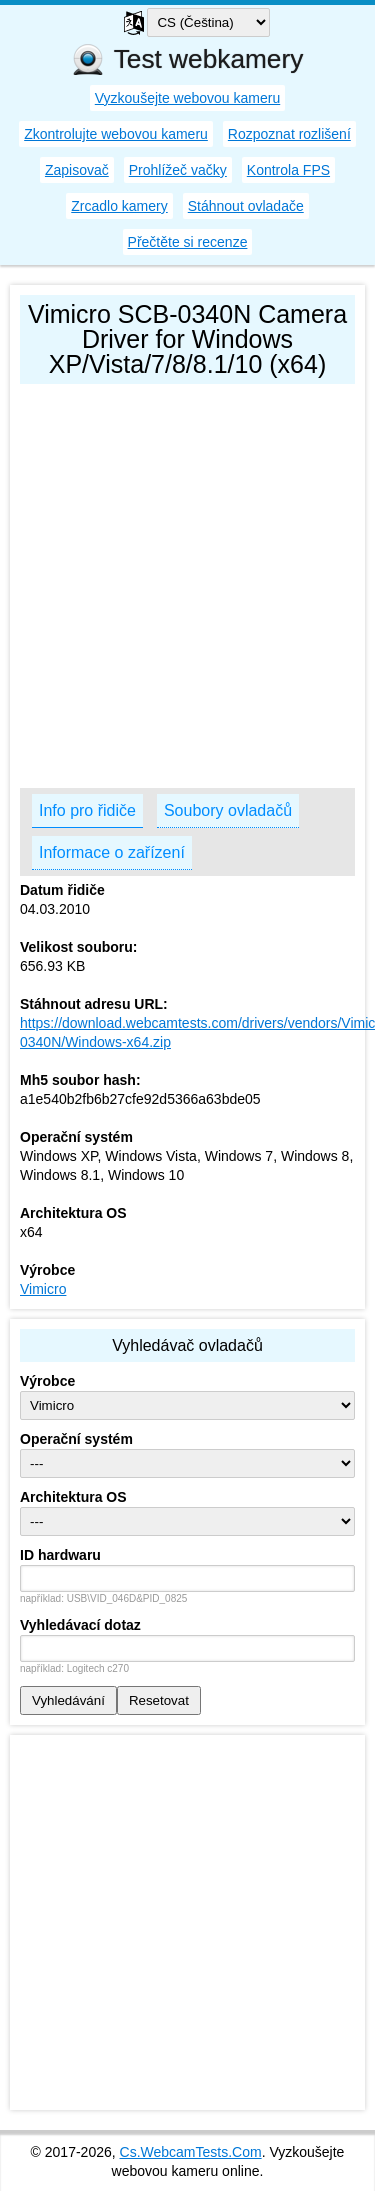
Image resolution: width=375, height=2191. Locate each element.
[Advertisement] (187, 581)
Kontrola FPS (288, 170)
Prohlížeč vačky (178, 170)
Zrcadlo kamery (119, 206)
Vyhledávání (68, 1700)
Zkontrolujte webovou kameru (116, 134)
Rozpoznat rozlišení (289, 134)
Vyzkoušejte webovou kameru (187, 98)
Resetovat (159, 1700)
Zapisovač (77, 170)
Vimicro (43, 1289)
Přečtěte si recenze (188, 242)
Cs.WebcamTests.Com (191, 2152)
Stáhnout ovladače (246, 206)
